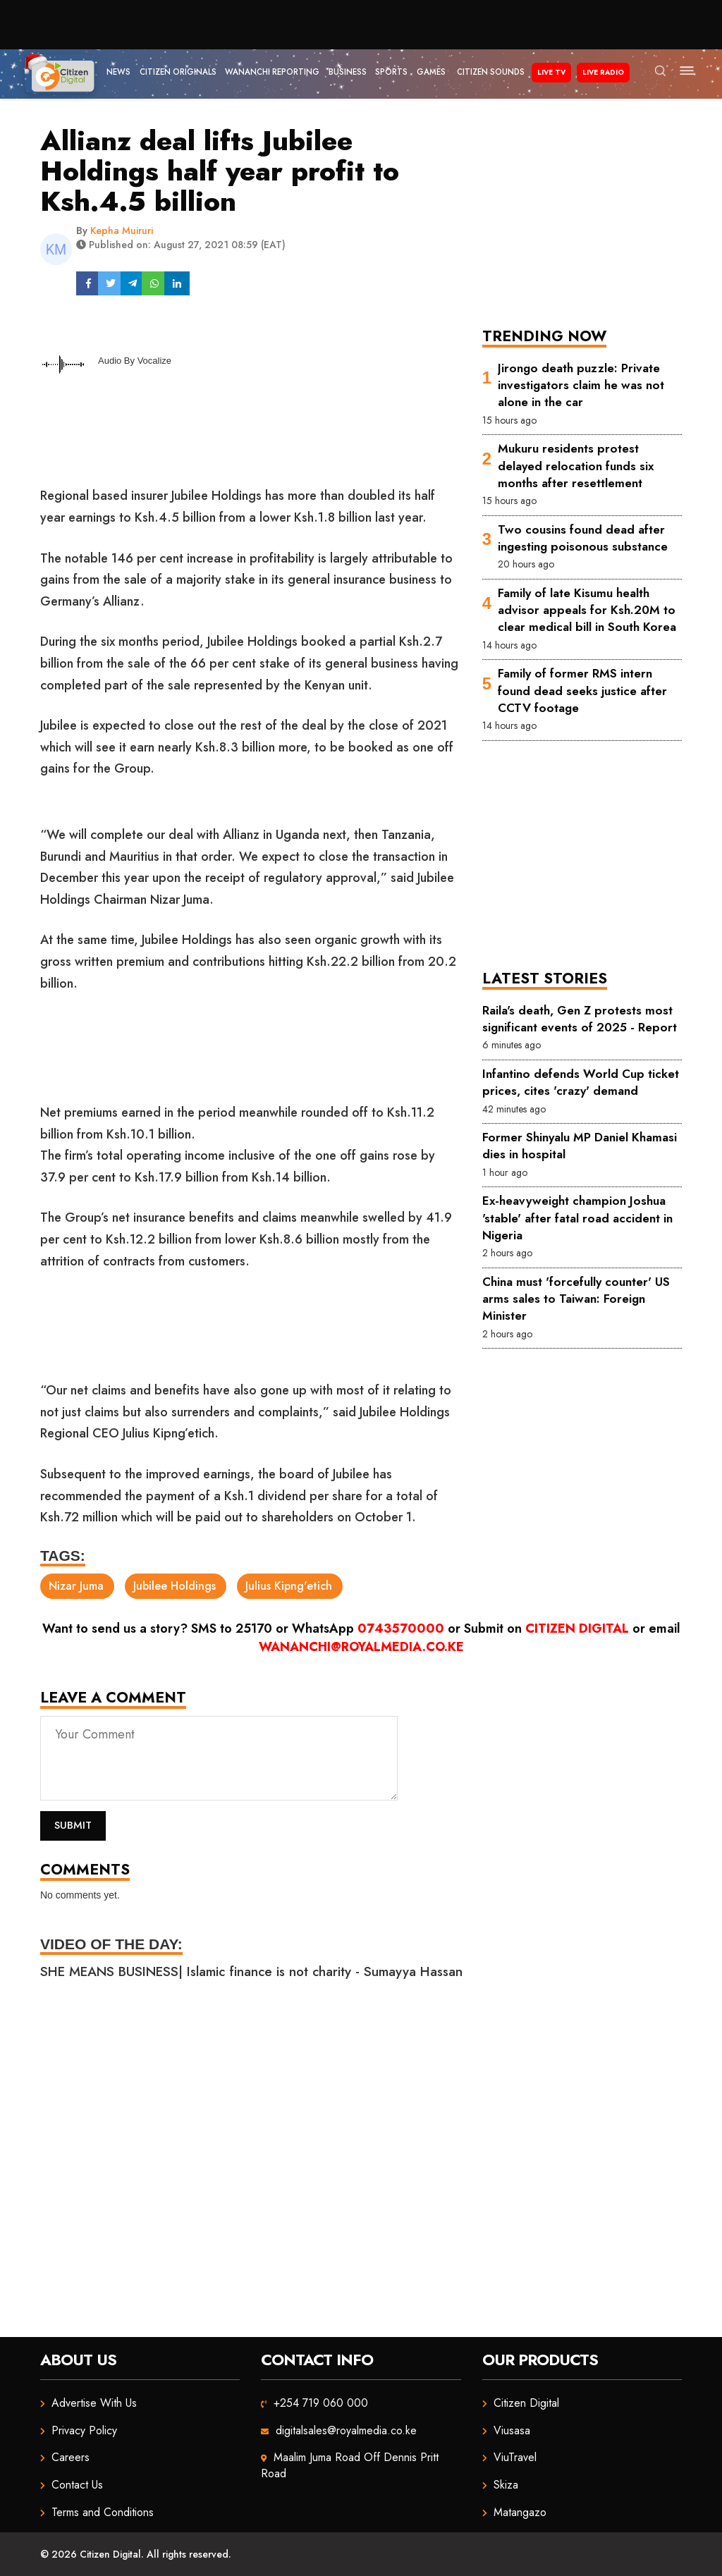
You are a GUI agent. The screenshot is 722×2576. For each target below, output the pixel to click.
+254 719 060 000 (321, 2403)
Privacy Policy (84, 2430)
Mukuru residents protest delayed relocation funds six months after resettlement (576, 465)
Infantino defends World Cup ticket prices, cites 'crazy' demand (580, 1082)
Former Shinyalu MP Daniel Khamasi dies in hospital (579, 1146)
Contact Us (77, 2485)
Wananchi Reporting (272, 72)
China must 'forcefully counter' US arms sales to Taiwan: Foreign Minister (576, 1299)
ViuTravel (515, 2457)
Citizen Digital (577, 1628)
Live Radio (603, 72)
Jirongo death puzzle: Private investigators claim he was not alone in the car (581, 385)
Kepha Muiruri (121, 230)
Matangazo (520, 2512)
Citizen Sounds (491, 72)
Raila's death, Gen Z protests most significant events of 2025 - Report (579, 1019)
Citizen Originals (178, 72)
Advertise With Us (94, 2403)
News (118, 72)
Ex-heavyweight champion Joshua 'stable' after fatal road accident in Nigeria (577, 1218)
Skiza (506, 2485)
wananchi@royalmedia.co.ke (361, 1647)
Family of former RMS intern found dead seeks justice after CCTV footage (582, 690)
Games (431, 72)
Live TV (551, 72)
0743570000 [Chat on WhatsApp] (400, 1628)
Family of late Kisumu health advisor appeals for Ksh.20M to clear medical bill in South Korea (587, 610)
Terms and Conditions (102, 2512)
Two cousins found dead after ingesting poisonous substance (583, 538)
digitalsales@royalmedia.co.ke (346, 2430)
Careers (70, 2457)
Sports (391, 72)
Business (348, 72)
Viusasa (512, 2430)
